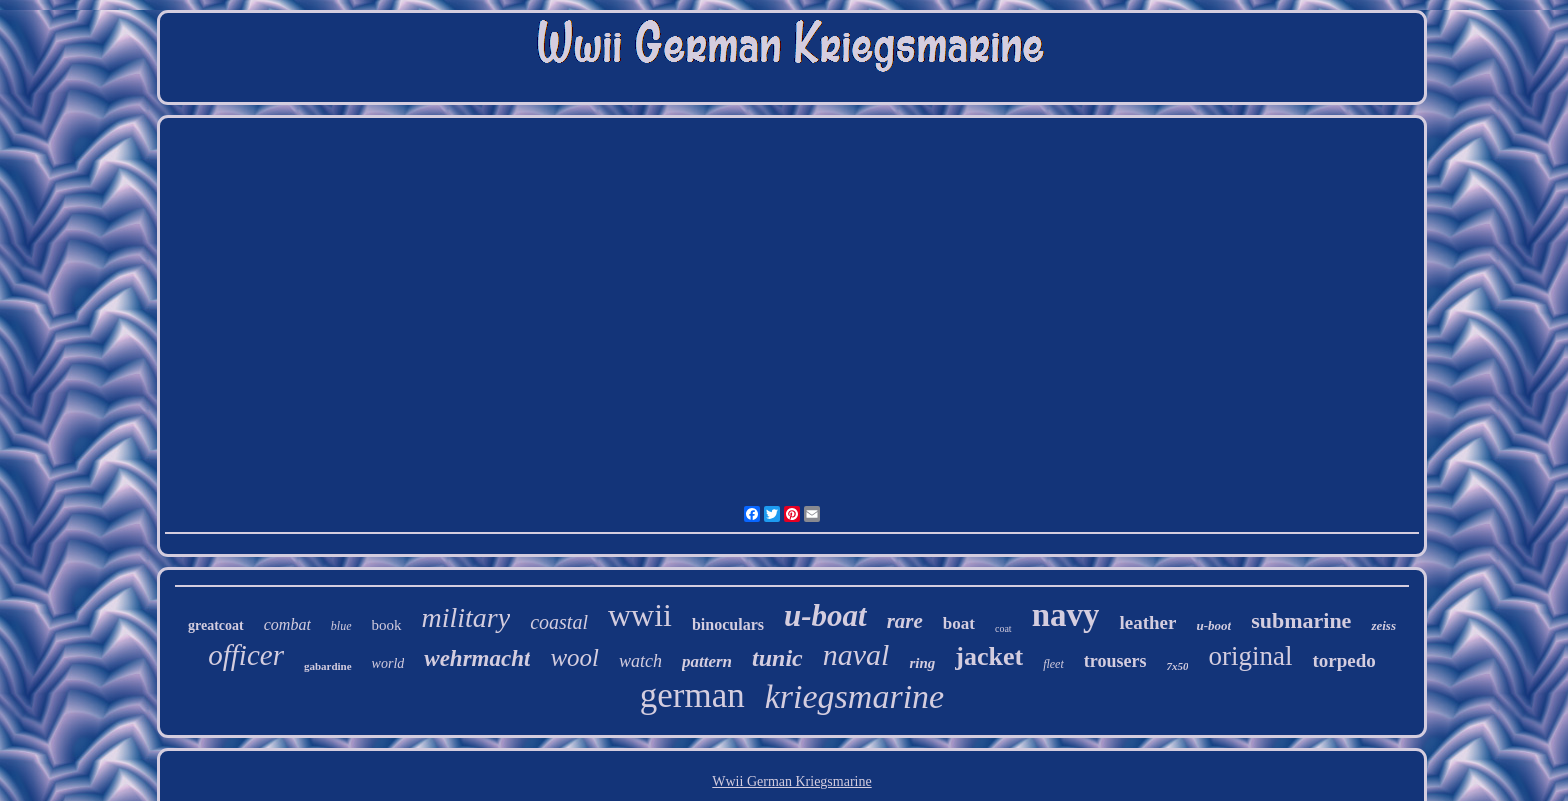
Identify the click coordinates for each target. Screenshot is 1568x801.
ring (922, 663)
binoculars (728, 624)
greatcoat (216, 625)
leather (1147, 622)
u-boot (1213, 625)
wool (574, 657)
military (466, 617)
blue (341, 626)
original (1250, 656)
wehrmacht (477, 658)
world (388, 663)
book (387, 625)
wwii (640, 615)
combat (287, 624)
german (692, 695)
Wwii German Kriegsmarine (791, 781)
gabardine (328, 666)
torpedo (1343, 660)
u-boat (825, 615)
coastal (559, 622)
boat (959, 623)
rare (905, 621)
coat (1003, 628)
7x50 (1177, 666)
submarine (1301, 620)
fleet (1053, 664)
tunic (777, 658)
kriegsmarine (854, 696)
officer (246, 655)
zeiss (1383, 625)
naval (856, 654)
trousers (1115, 661)
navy (1066, 615)
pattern (707, 661)
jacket (989, 656)
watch (640, 661)
